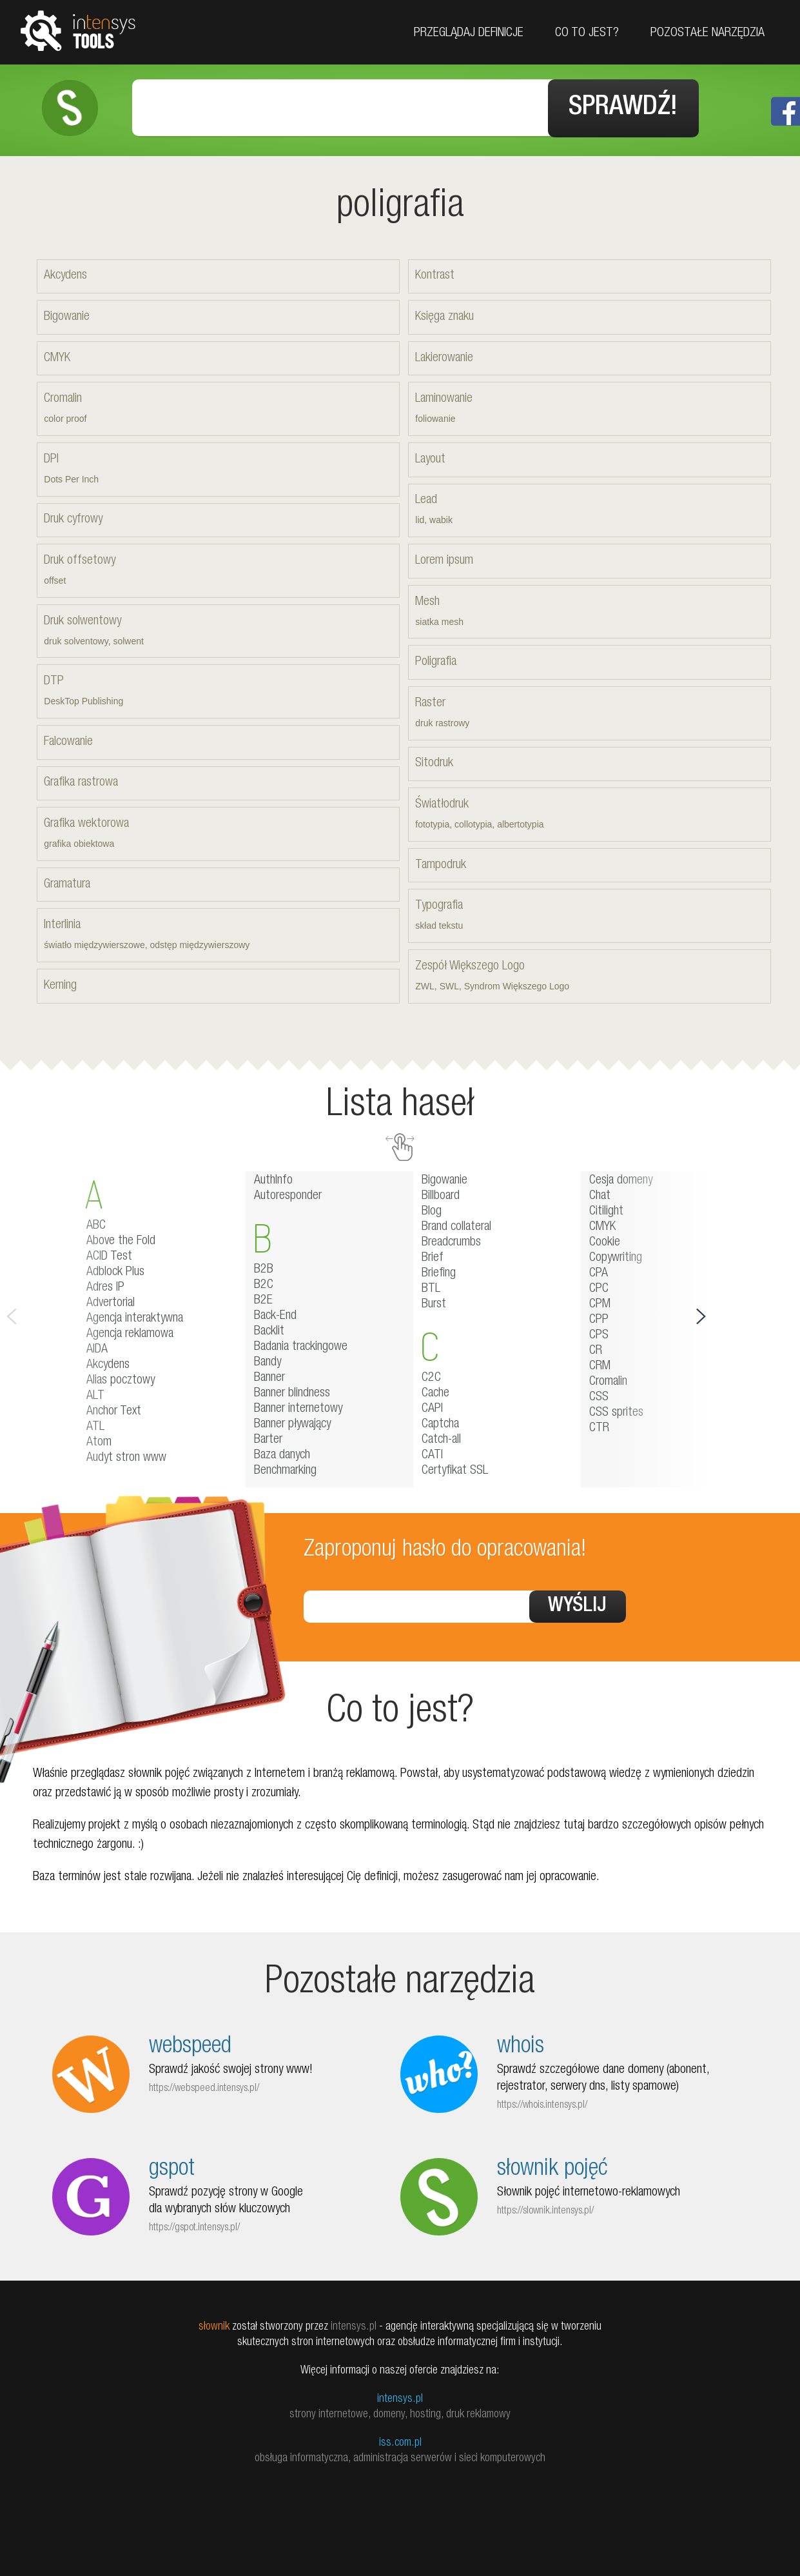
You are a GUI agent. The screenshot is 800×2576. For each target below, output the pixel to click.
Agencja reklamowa (129, 1333)
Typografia (589, 917)
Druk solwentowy (218, 631)
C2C (431, 1377)
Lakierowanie (444, 357)
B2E (263, 1299)
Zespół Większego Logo (589, 977)
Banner (269, 1377)
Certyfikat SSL (455, 1469)
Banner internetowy (298, 1408)
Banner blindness (292, 1392)
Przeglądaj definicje (468, 33)
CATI (432, 1454)
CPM (599, 1303)
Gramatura (67, 883)
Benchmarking (285, 1469)
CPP (599, 1319)
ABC (96, 1224)
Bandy (267, 1361)
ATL (95, 1426)
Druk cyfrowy (73, 519)
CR (595, 1349)
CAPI (432, 1408)
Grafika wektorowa (218, 834)
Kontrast (434, 275)
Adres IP (105, 1286)
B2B (263, 1268)
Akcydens (65, 275)
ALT (95, 1395)
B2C (263, 1284)
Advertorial (110, 1302)
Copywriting (615, 1257)
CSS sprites (616, 1411)
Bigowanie (67, 316)
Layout (430, 458)
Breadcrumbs (451, 1241)
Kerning (60, 984)
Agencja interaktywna (134, 1317)
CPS (599, 1334)
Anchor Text (113, 1410)
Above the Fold (120, 1240)
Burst (434, 1303)
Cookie (604, 1241)
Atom (99, 1441)
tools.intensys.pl (78, 30)
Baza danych (282, 1454)
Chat (599, 1195)
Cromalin (218, 410)
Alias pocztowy (120, 1379)
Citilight (606, 1210)
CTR (599, 1427)
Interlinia (218, 936)
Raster (589, 713)
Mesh (589, 612)
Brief (433, 1257)
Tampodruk (440, 864)
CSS (599, 1396)
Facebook (785, 111)
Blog (432, 1210)
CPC (599, 1288)
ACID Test (109, 1255)
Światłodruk (589, 815)
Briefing (439, 1272)
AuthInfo (273, 1179)
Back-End (275, 1315)
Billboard (441, 1195)
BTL (431, 1288)
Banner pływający (292, 1423)
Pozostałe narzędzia (707, 33)
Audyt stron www (126, 1457)
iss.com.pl (400, 2442)
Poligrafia (435, 661)
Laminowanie (589, 410)
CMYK (57, 357)
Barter (268, 1438)
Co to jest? (587, 33)
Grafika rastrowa (81, 782)
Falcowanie (68, 741)
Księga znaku (444, 316)
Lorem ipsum (444, 559)
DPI (218, 470)
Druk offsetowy (218, 571)
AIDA (97, 1348)
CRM (599, 1365)
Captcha (440, 1423)
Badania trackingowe (300, 1346)
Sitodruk (434, 763)
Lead (589, 511)
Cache (435, 1392)
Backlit (269, 1330)
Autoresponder (288, 1195)
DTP (218, 692)
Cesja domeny (620, 1179)
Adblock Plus (115, 1271)
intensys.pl (400, 2398)
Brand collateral (456, 1226)
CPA (598, 1272)
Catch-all (441, 1438)
